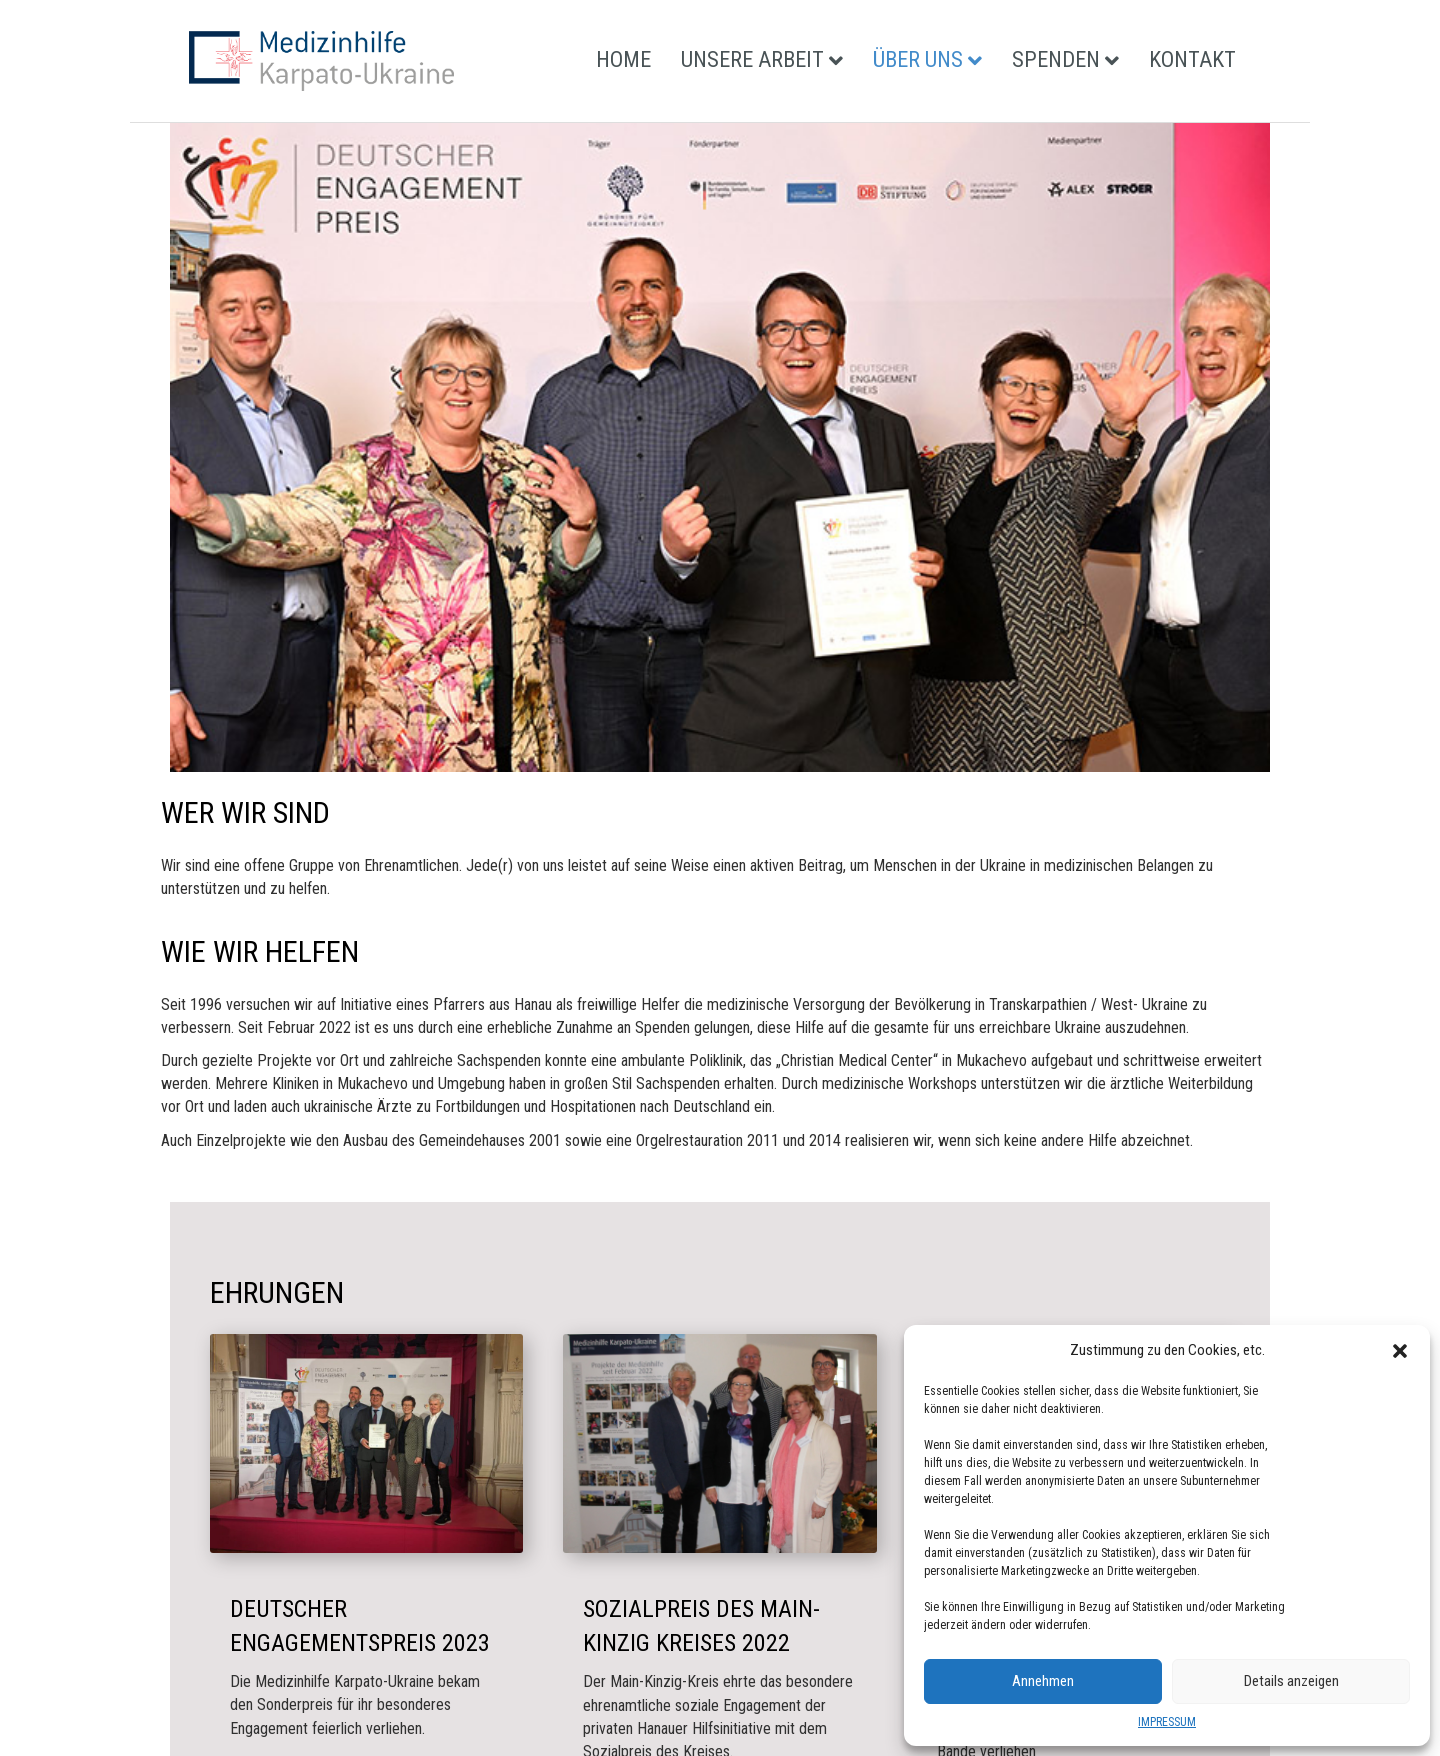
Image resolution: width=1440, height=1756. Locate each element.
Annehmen (1043, 1681)
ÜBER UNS (918, 59)
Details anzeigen (1291, 1681)
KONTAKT (1192, 59)
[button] (1400, 1351)
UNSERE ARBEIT (752, 59)
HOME (623, 59)
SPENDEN (1056, 59)
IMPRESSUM (1167, 1722)
